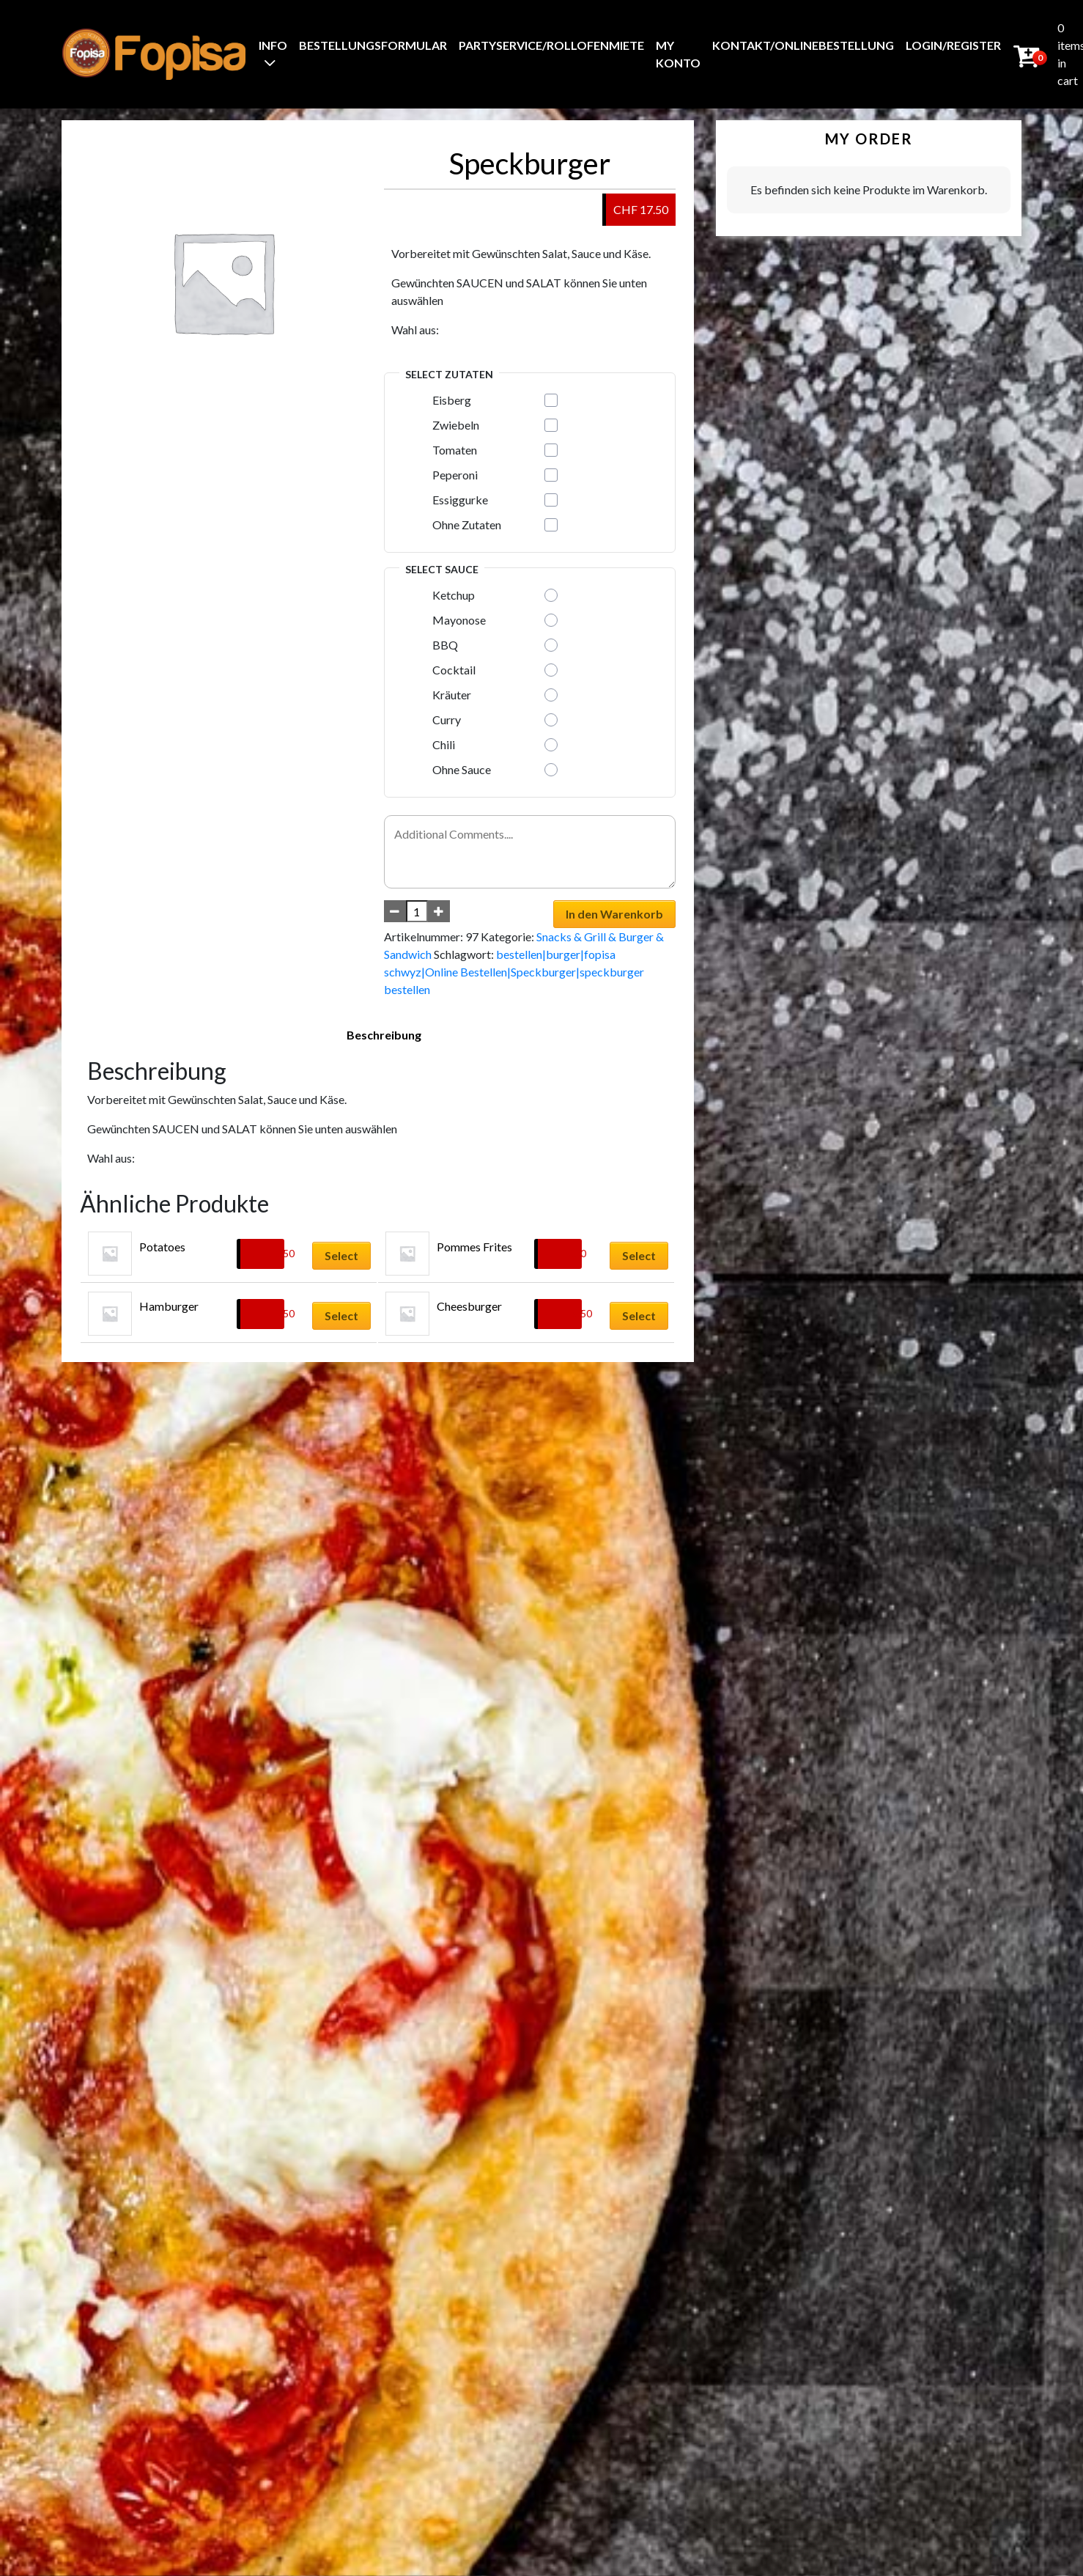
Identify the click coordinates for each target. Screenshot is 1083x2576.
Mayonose (459, 620)
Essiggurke (460, 500)
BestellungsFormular (373, 45)
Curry (446, 719)
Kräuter (451, 695)
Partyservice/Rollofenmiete (551, 45)
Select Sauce (441, 569)
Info (273, 45)
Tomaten (454, 450)
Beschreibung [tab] (384, 1035)
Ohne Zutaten (466, 524)
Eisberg (451, 400)
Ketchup (453, 595)
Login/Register (953, 45)
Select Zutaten (449, 374)
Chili (443, 744)
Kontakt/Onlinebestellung (803, 45)
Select (341, 1255)
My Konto (678, 54)
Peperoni (455, 475)
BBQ (445, 645)
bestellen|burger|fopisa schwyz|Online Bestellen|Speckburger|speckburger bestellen (514, 971)
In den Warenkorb (614, 914)
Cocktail (454, 670)
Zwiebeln (455, 425)
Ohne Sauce (461, 769)
